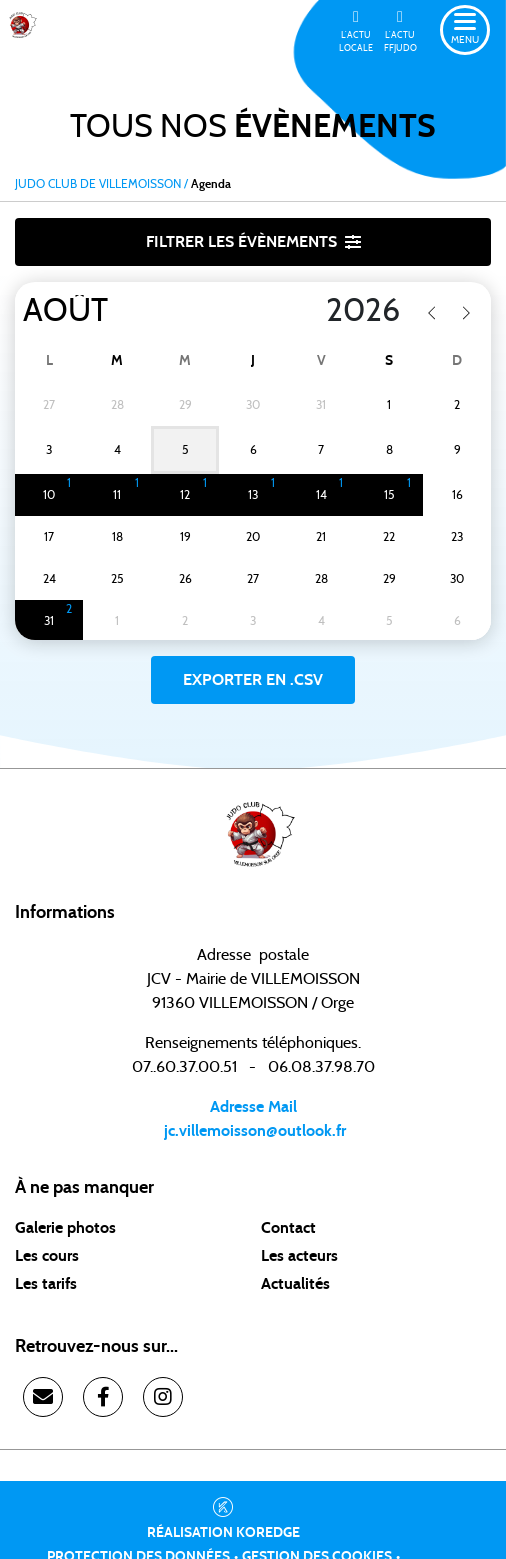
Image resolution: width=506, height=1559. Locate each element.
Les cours (47, 1256)
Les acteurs (299, 1256)
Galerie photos (65, 1228)
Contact (288, 1228)
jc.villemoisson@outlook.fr (253, 1131)
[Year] (317, 311)
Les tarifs (46, 1284)
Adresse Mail (253, 1107)
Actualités (295, 1284)
